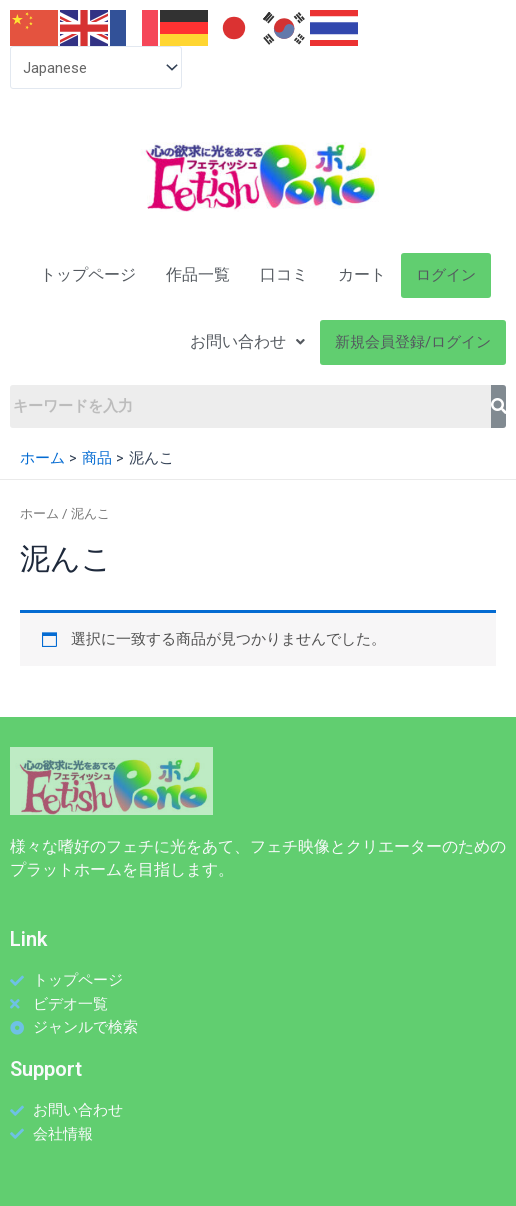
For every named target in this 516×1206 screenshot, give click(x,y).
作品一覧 (198, 274)
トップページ (88, 274)
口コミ (284, 274)
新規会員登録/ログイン (413, 342)
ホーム (39, 513)
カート (362, 274)
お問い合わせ (247, 341)
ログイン (446, 275)
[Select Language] (96, 67)
